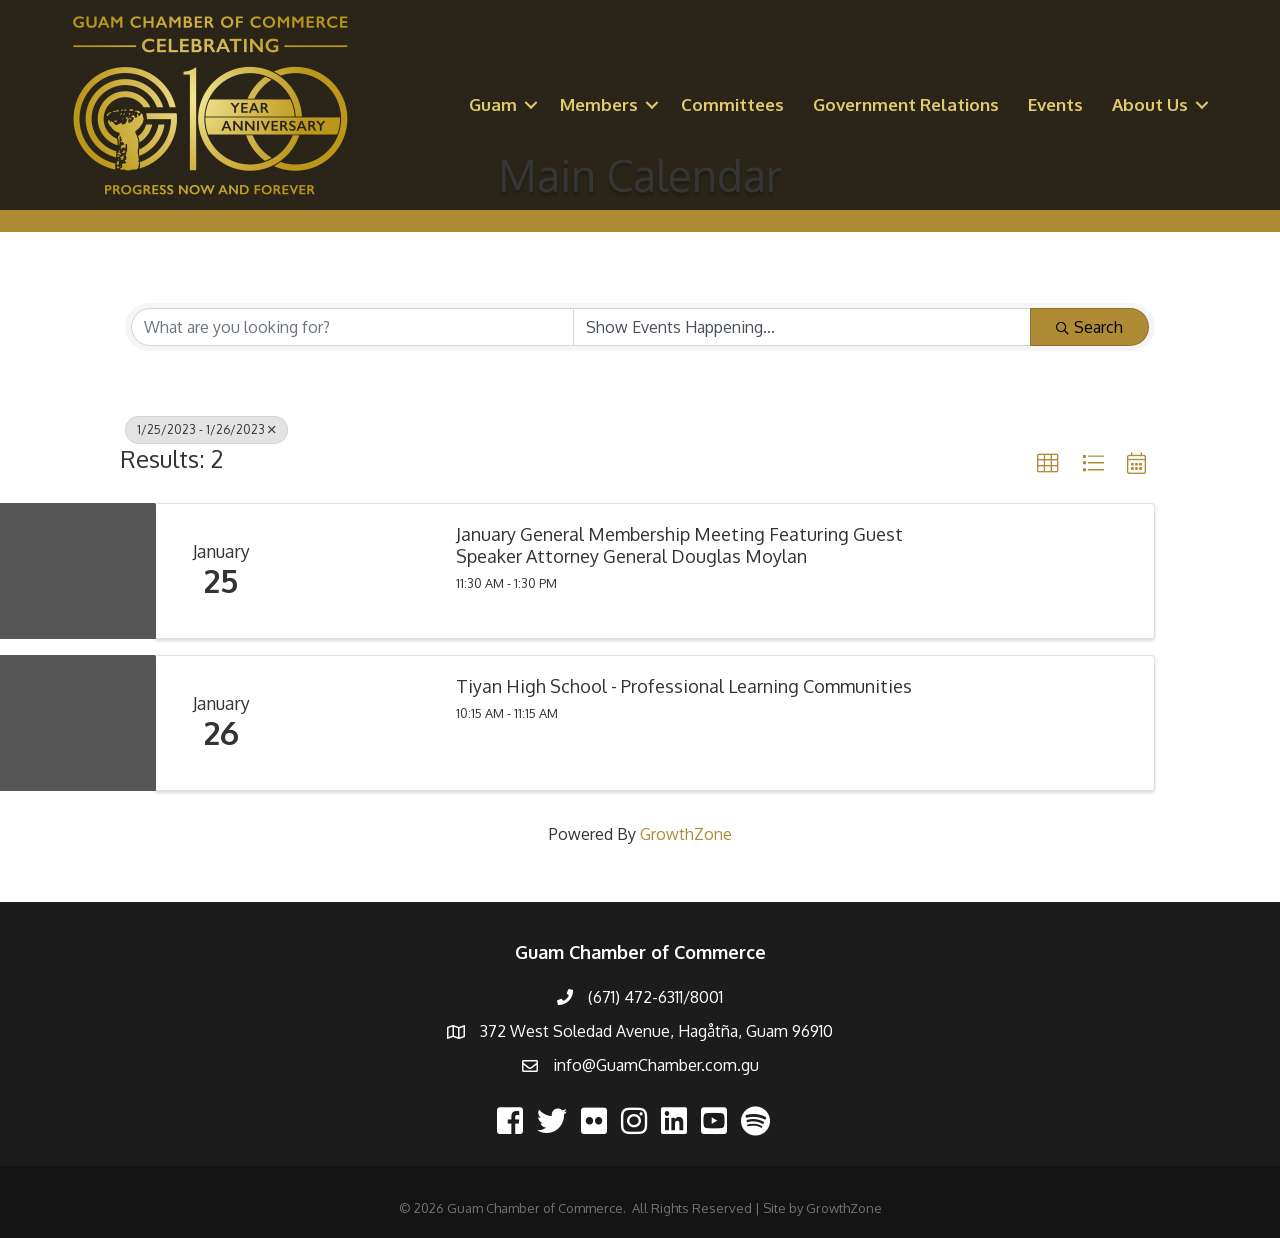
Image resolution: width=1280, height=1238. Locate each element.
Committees (732, 104)
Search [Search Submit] (1089, 327)
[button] (1048, 464)
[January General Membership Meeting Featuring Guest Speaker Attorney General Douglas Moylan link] (361, 571)
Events (1055, 104)
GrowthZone (686, 834)
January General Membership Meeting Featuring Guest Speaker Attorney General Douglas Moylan (679, 545)
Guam (493, 104)
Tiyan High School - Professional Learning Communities (684, 686)
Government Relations (906, 104)
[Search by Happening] (802, 327)
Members (599, 104)
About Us (1150, 104)
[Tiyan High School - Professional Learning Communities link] (361, 723)
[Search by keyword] (352, 327)
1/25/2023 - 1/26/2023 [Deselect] (206, 429)
